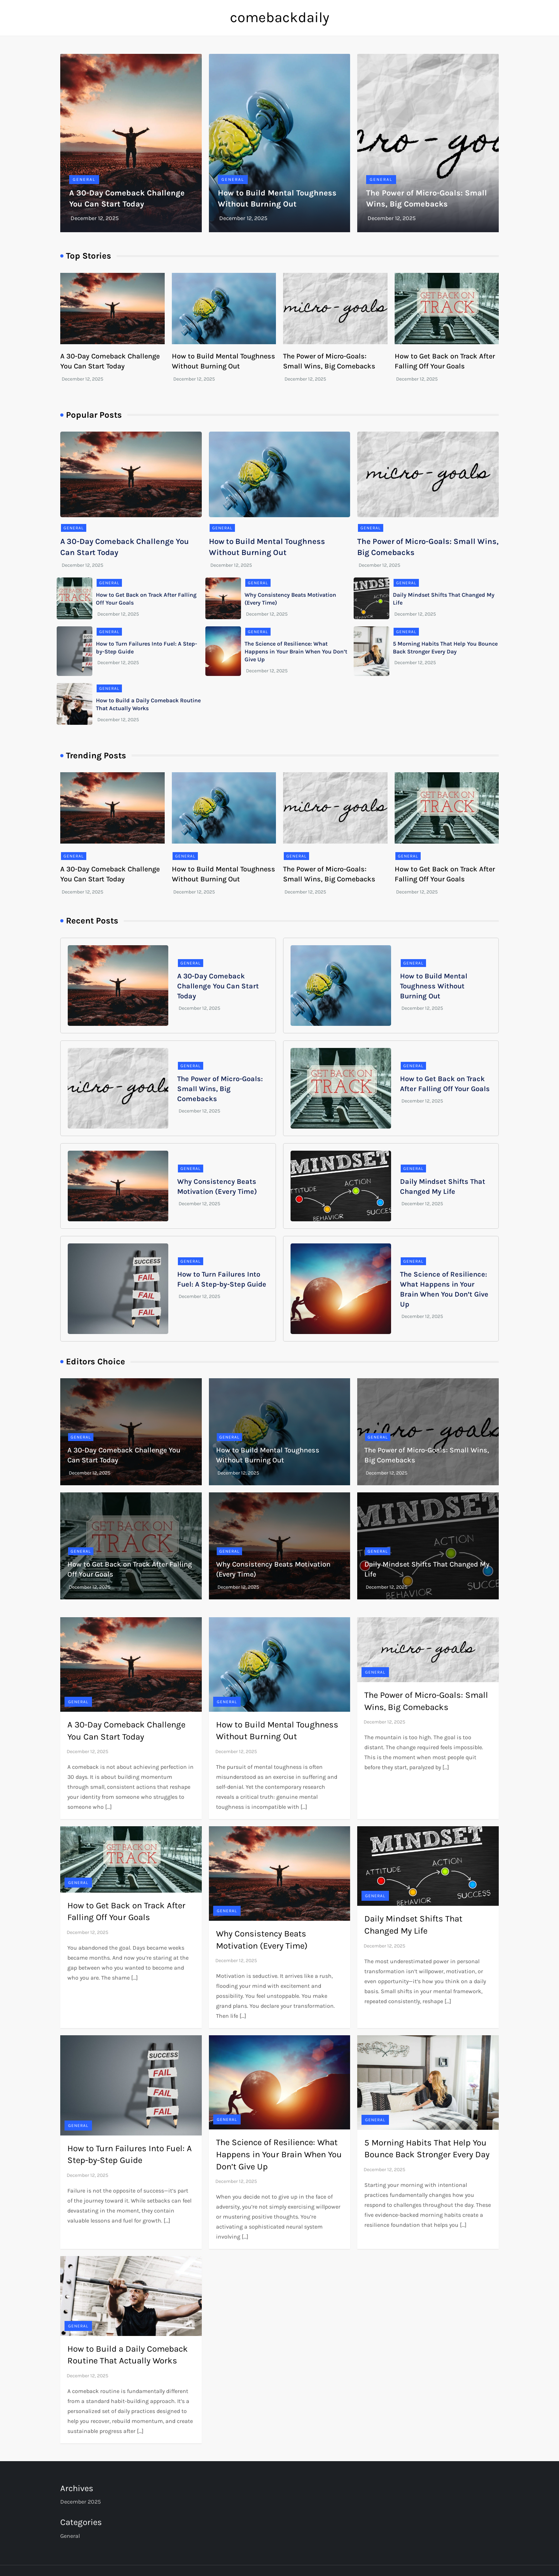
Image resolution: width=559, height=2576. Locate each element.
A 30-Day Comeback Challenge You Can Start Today (218, 986)
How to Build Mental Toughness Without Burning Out (433, 986)
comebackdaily (279, 17)
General (84, 179)
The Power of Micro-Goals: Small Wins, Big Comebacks (220, 1089)
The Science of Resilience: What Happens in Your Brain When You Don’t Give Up (296, 651)
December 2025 (80, 2501)
